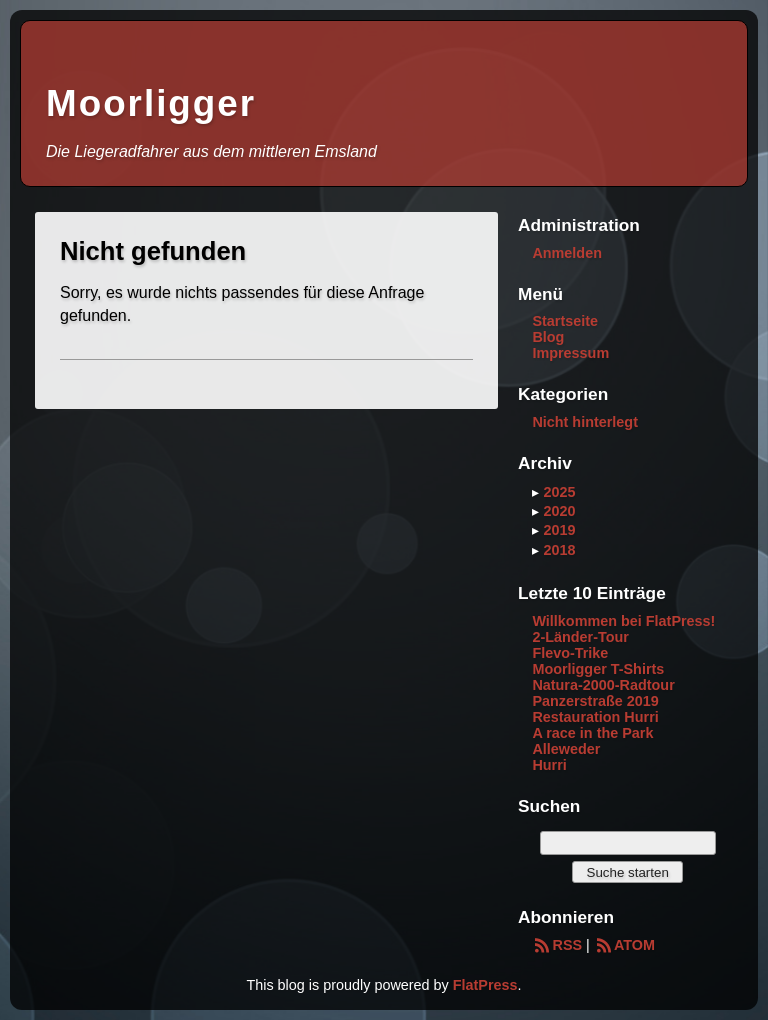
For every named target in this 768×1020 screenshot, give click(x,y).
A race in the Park (592, 733)
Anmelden (567, 253)
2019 (559, 530)
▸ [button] (537, 492)
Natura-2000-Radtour (603, 685)
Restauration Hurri (595, 717)
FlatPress (485, 985)
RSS (557, 945)
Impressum (570, 353)
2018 (559, 550)
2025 (559, 492)
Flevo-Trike (570, 653)
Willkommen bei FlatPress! (623, 621)
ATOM (624, 945)
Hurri (549, 765)
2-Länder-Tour (580, 637)
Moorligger (151, 103)
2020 (559, 511)
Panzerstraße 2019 (595, 701)
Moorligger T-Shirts (598, 669)
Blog (548, 337)
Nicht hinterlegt (585, 422)
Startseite (565, 321)
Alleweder (566, 749)
